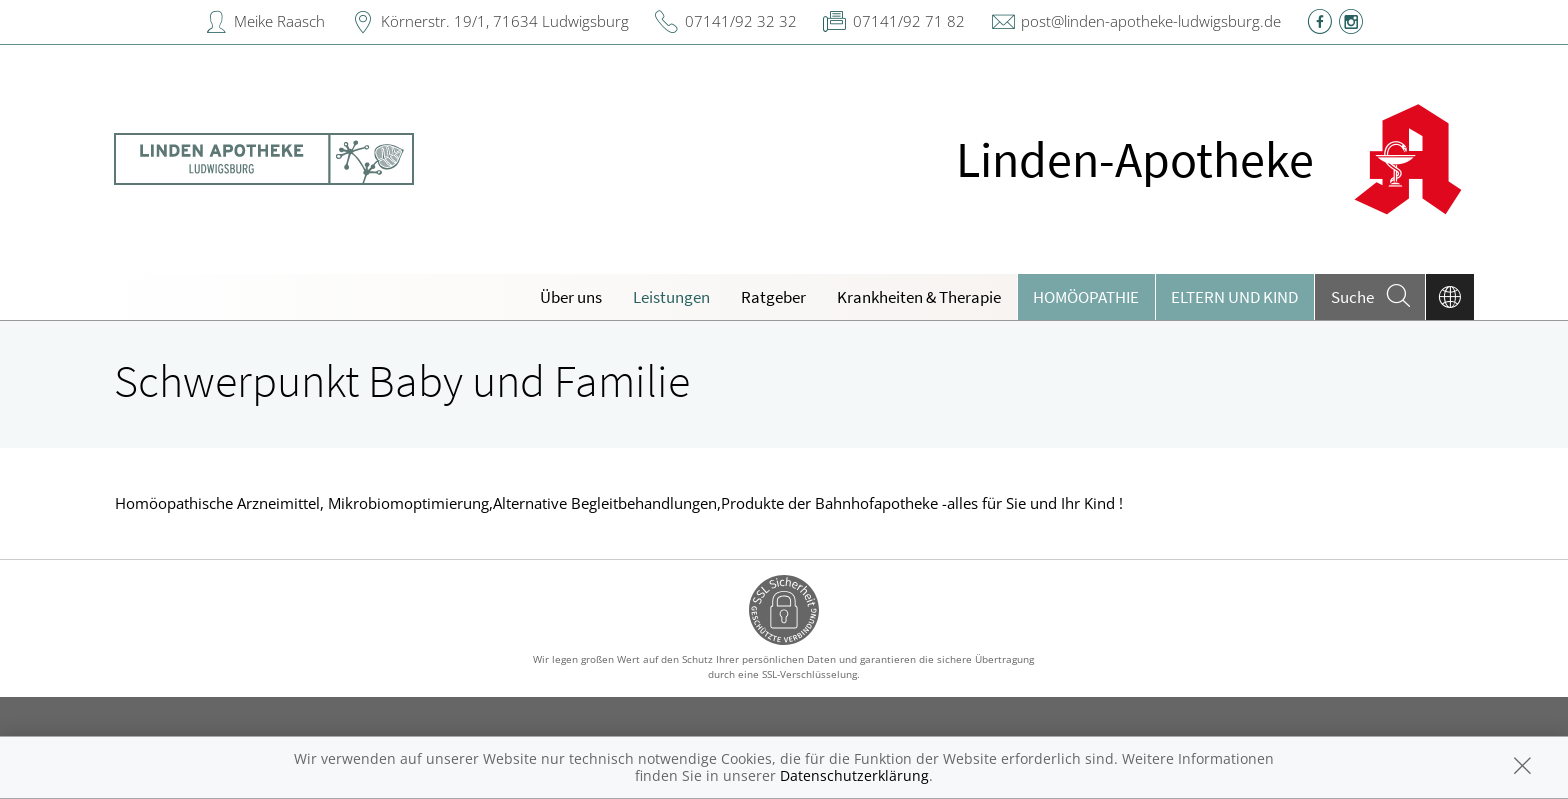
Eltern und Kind (1234, 297)
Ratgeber (773, 297)
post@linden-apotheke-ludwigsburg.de (1151, 21)
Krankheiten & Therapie (919, 297)
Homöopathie (1086, 297)
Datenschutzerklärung (854, 775)
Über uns (571, 297)
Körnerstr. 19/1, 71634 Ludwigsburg (505, 21)
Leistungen (671, 297)
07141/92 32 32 (741, 21)
